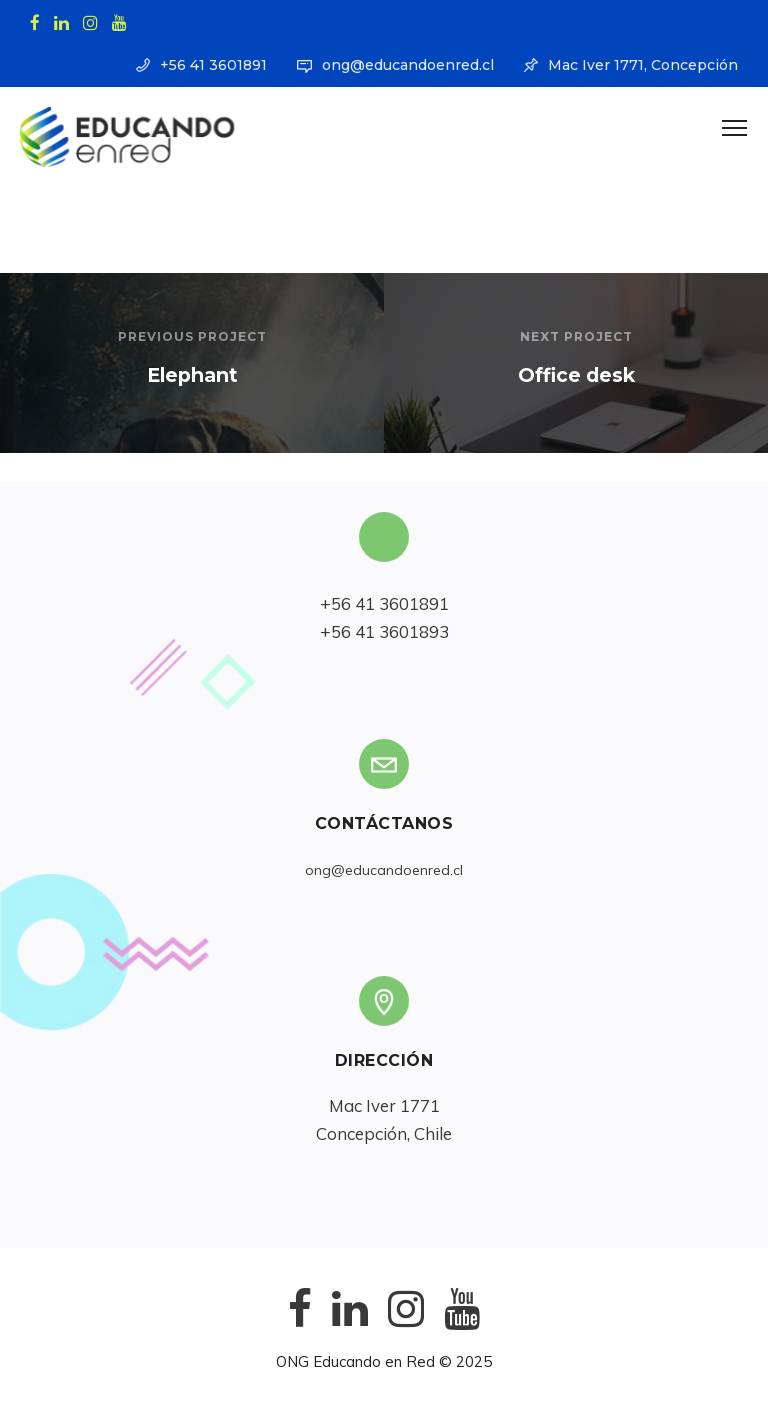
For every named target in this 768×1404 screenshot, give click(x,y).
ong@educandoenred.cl (408, 65)
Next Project (576, 336)
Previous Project (192, 336)
